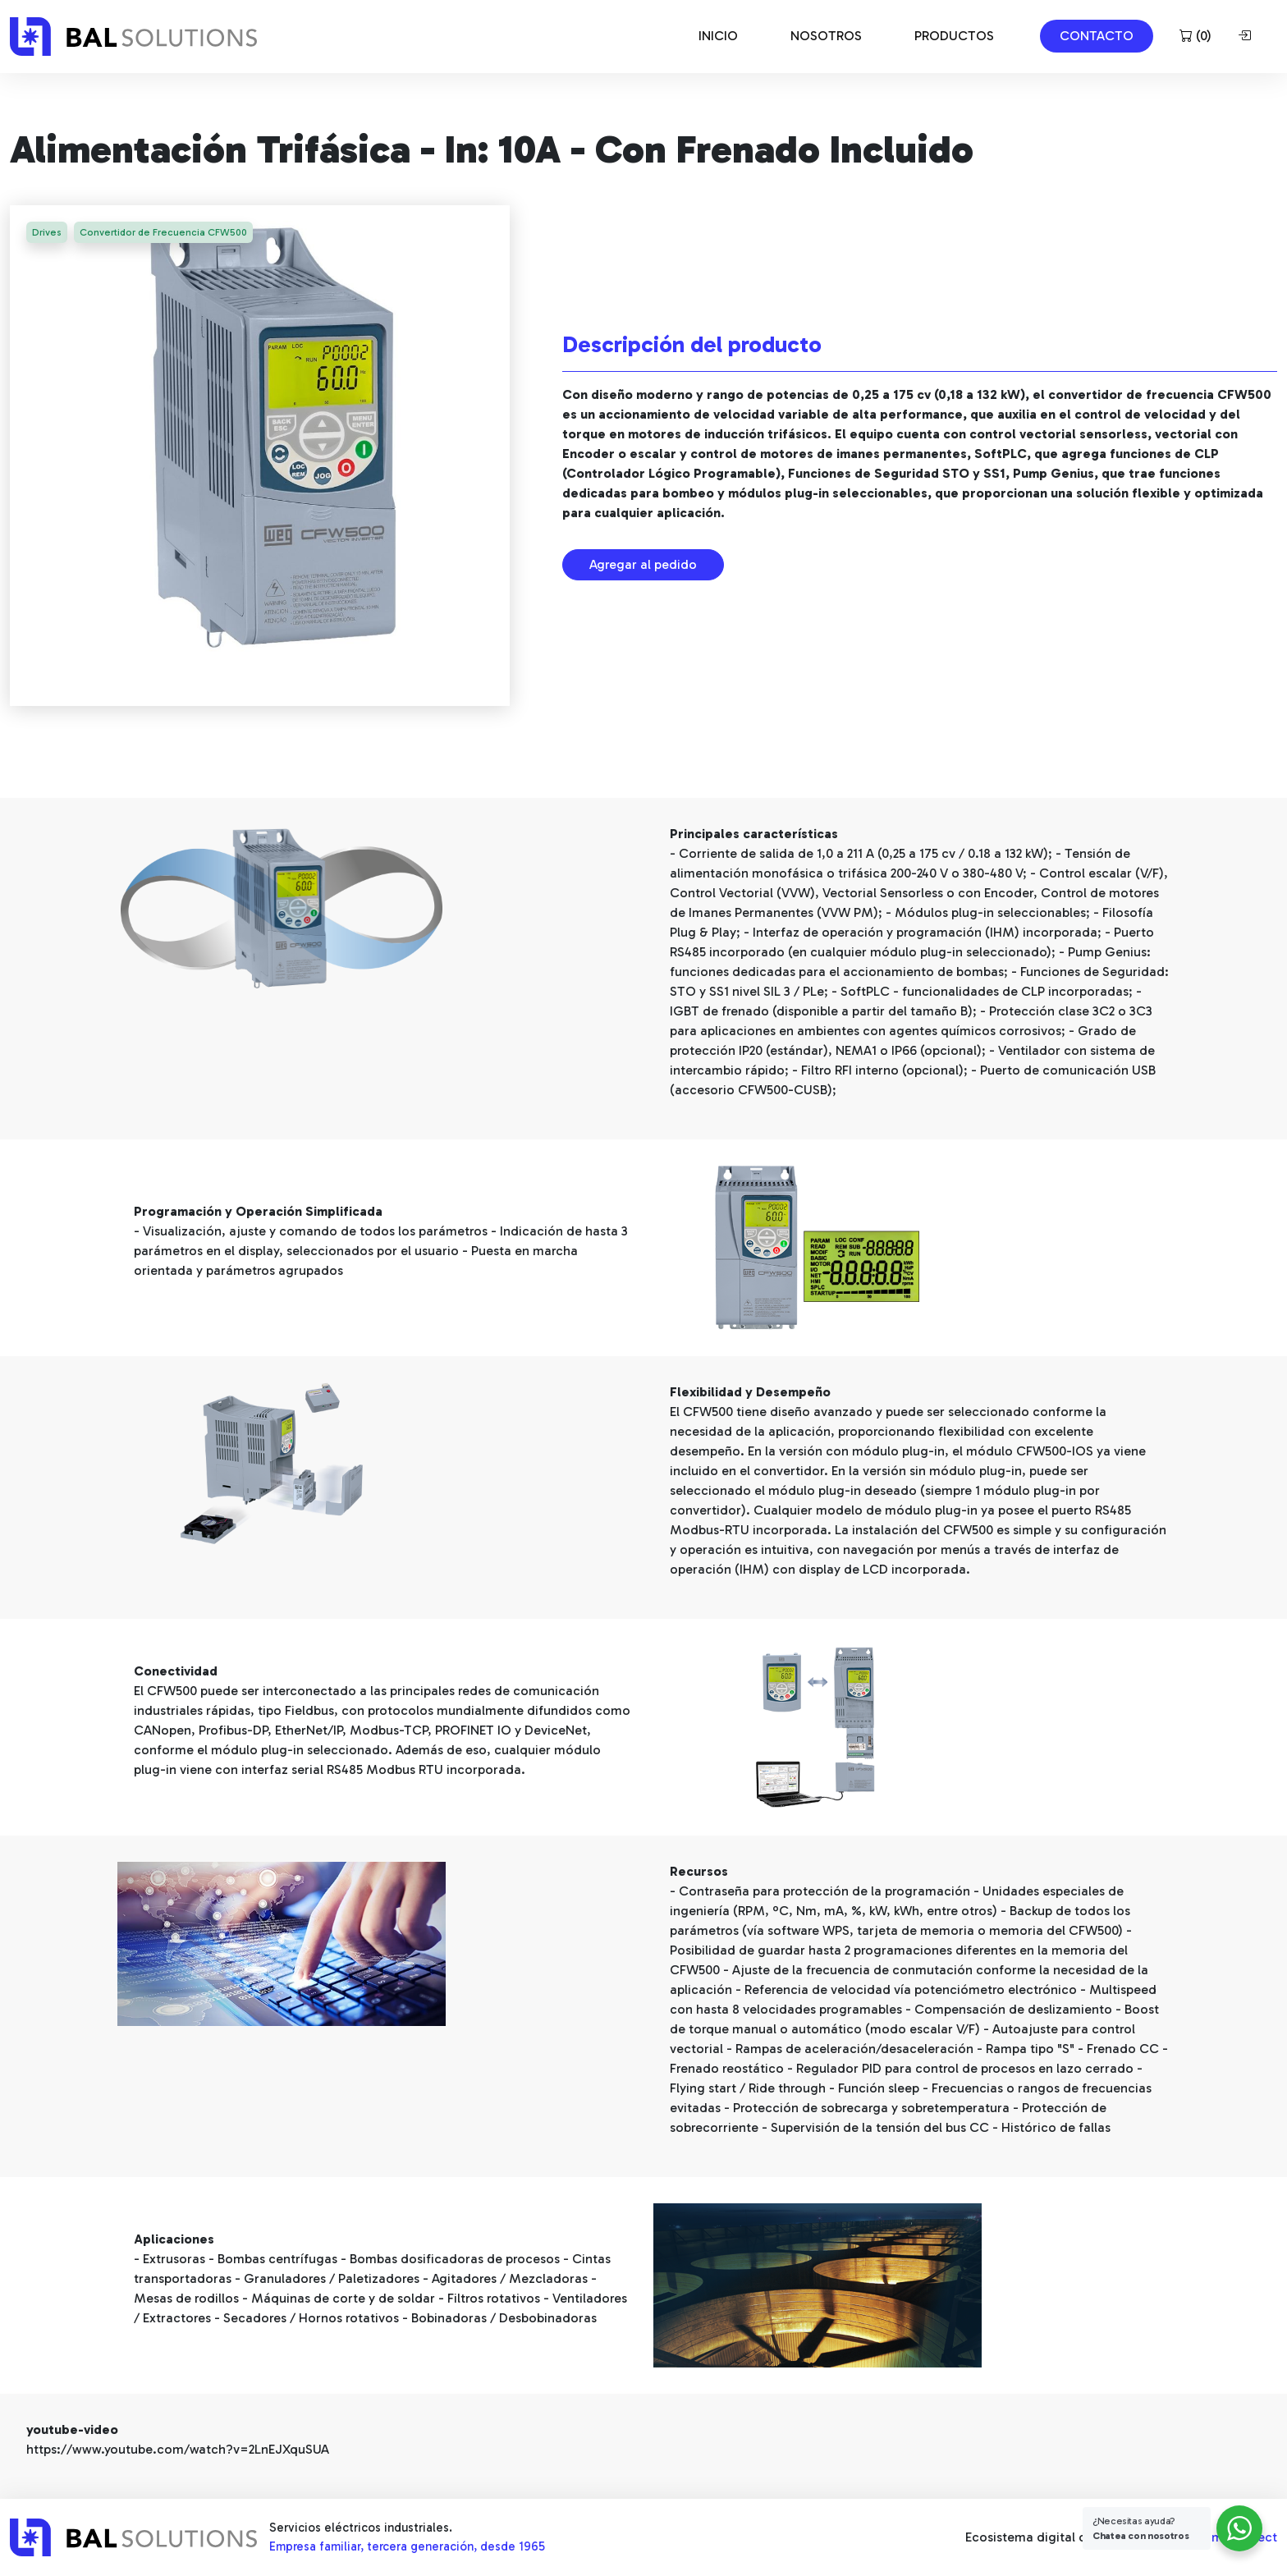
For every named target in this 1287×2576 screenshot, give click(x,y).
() (1195, 36)
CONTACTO (1097, 36)
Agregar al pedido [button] (643, 564)
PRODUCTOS (954, 36)
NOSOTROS (826, 36)
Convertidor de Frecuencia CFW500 (166, 233)
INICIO (718, 36)
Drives (47, 233)
